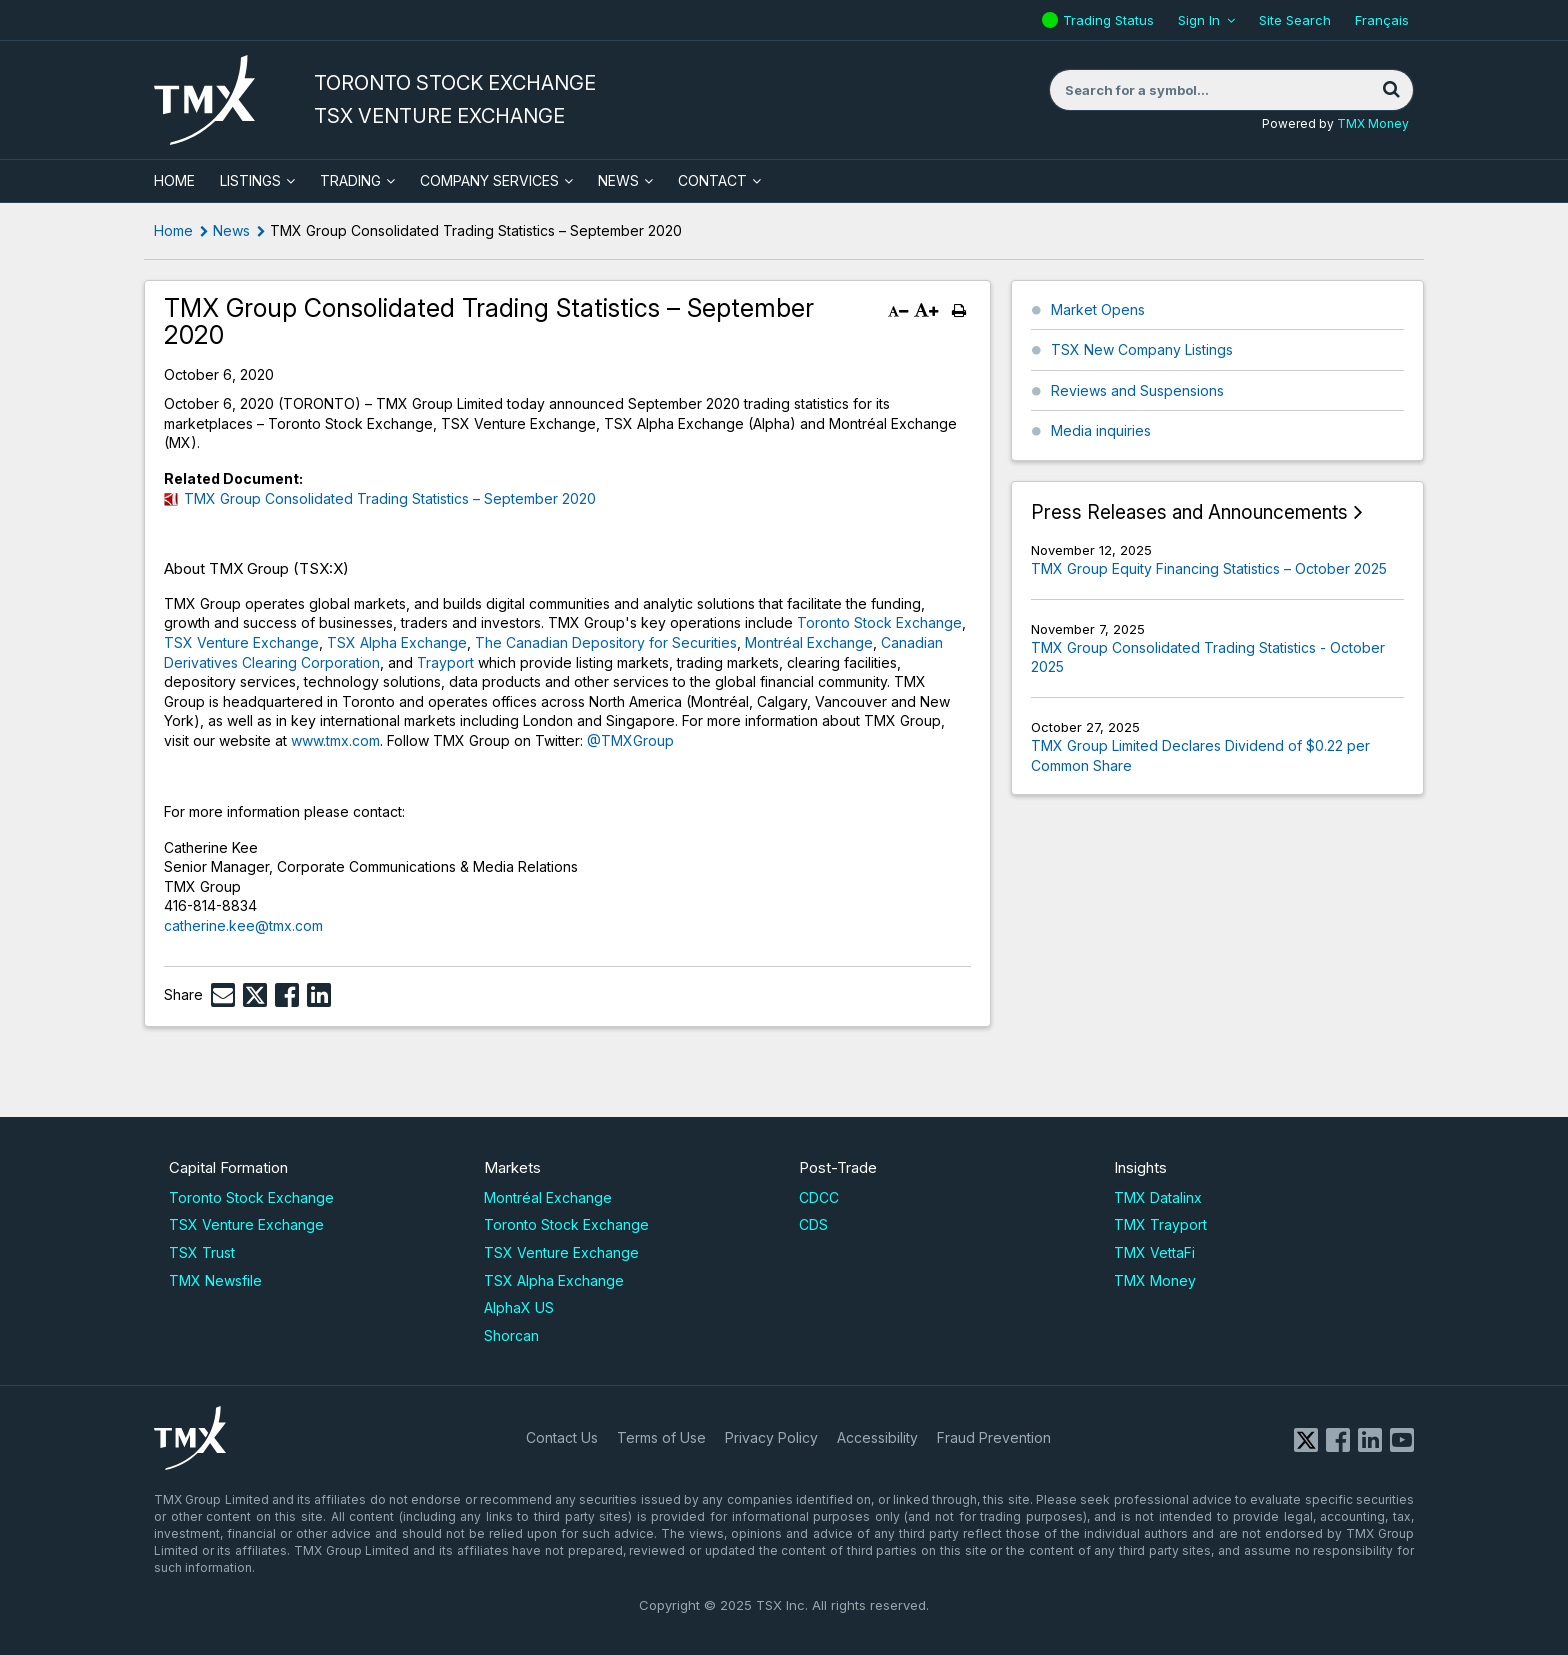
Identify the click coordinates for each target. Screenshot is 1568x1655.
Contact (712, 180)
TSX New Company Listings (1142, 349)
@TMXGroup (630, 740)
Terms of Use (661, 1437)
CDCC (819, 1197)
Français (1382, 20)
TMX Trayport (1160, 1224)
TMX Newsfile (215, 1280)
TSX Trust (202, 1252)
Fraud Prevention (994, 1437)
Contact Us (562, 1437)
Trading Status (1111, 20)
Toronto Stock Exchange (879, 622)
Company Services (489, 180)
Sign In (1199, 20)
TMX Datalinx (1158, 1197)
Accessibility (877, 1437)
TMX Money (1373, 123)
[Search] (1391, 90)
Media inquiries (1101, 430)
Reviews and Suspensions (1137, 390)
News (618, 180)
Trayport (445, 662)
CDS (813, 1224)
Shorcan (511, 1335)
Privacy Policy (771, 1437)
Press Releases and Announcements (1189, 512)
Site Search (1295, 20)
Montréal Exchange (809, 642)
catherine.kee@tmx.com (243, 925)
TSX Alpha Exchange (397, 642)
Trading (350, 180)
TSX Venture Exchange (241, 642)
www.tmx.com (335, 740)
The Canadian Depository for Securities (606, 642)
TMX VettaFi (1154, 1252)
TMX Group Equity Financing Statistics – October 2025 (1209, 568)
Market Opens (1098, 309)
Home (173, 230)
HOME (174, 180)
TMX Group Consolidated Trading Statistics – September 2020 (390, 498)
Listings (250, 180)
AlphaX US (519, 1307)
